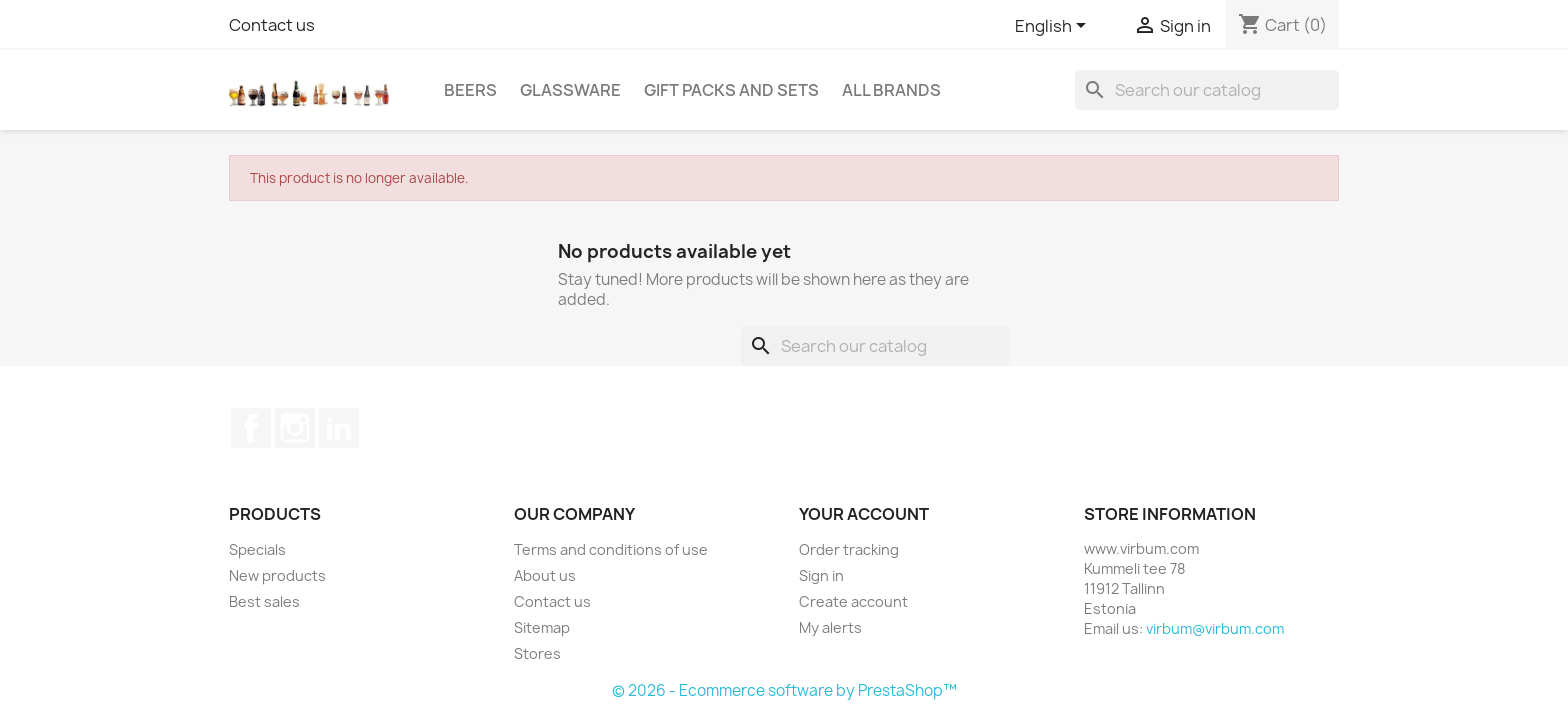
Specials (257, 549)
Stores (537, 653)
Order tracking (849, 549)
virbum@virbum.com (1215, 628)
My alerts (830, 627)
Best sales (264, 601)
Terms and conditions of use (611, 549)
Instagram (295, 428)
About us (545, 575)
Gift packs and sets (731, 90)
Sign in (821, 575)
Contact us (272, 25)
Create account (853, 601)
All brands (891, 90)
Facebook (251, 428)
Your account (864, 514)
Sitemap (542, 627)
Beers (470, 90)
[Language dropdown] (1054, 27)
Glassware (570, 90)
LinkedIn (339, 428)
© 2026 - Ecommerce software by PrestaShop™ (784, 690)
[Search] (1207, 90)
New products (277, 575)
